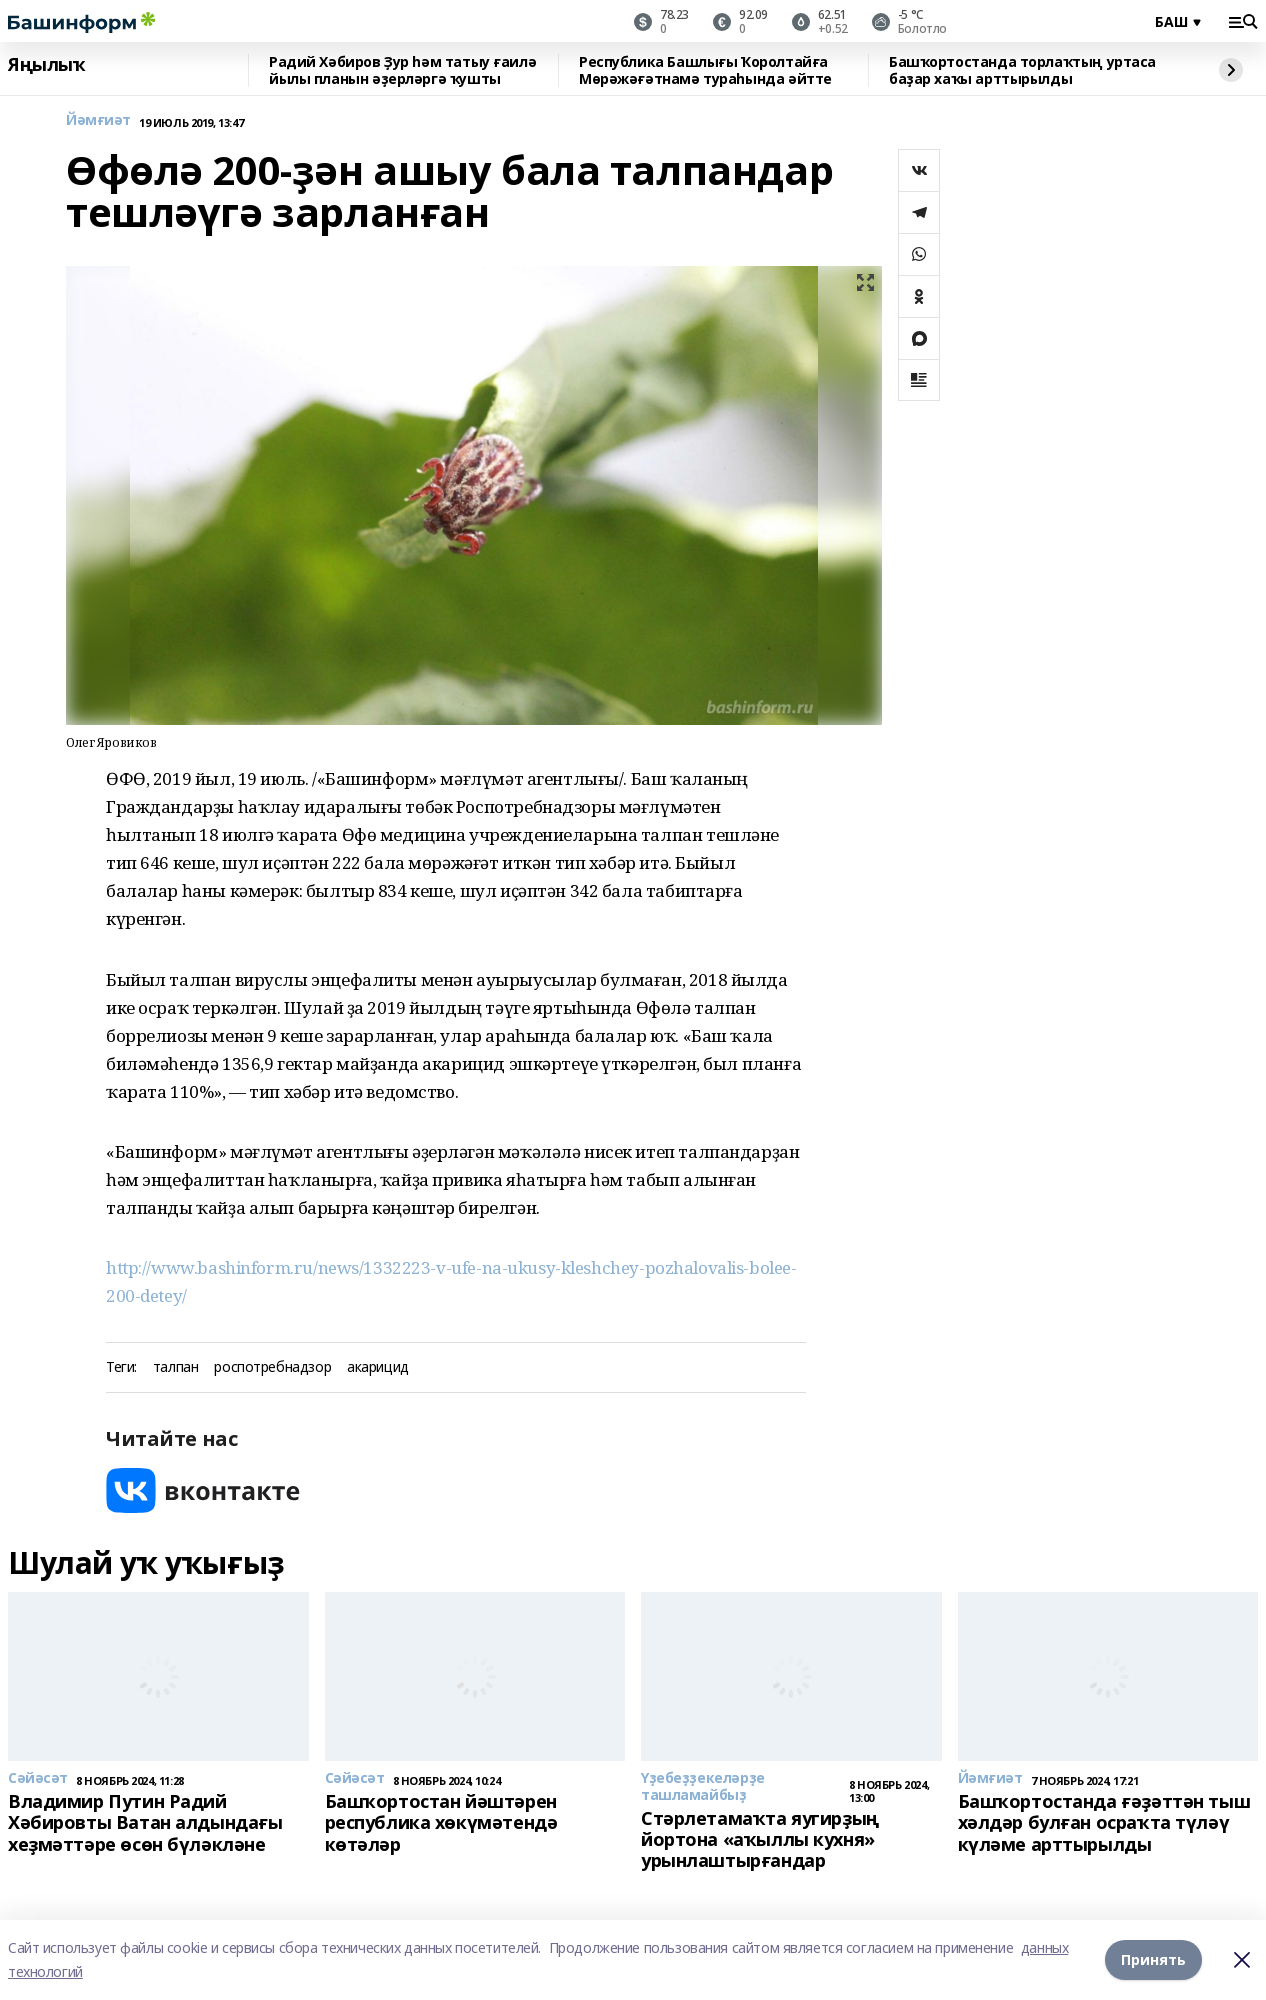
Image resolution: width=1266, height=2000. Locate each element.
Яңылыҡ (46, 65)
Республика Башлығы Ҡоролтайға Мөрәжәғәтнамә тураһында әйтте (705, 70)
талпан (175, 1367)
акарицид (378, 1367)
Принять (1153, 1959)
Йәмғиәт (98, 120)
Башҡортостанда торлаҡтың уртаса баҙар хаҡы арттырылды (1022, 70)
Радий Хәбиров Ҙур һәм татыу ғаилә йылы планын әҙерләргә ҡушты (402, 70)
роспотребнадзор (272, 1367)
